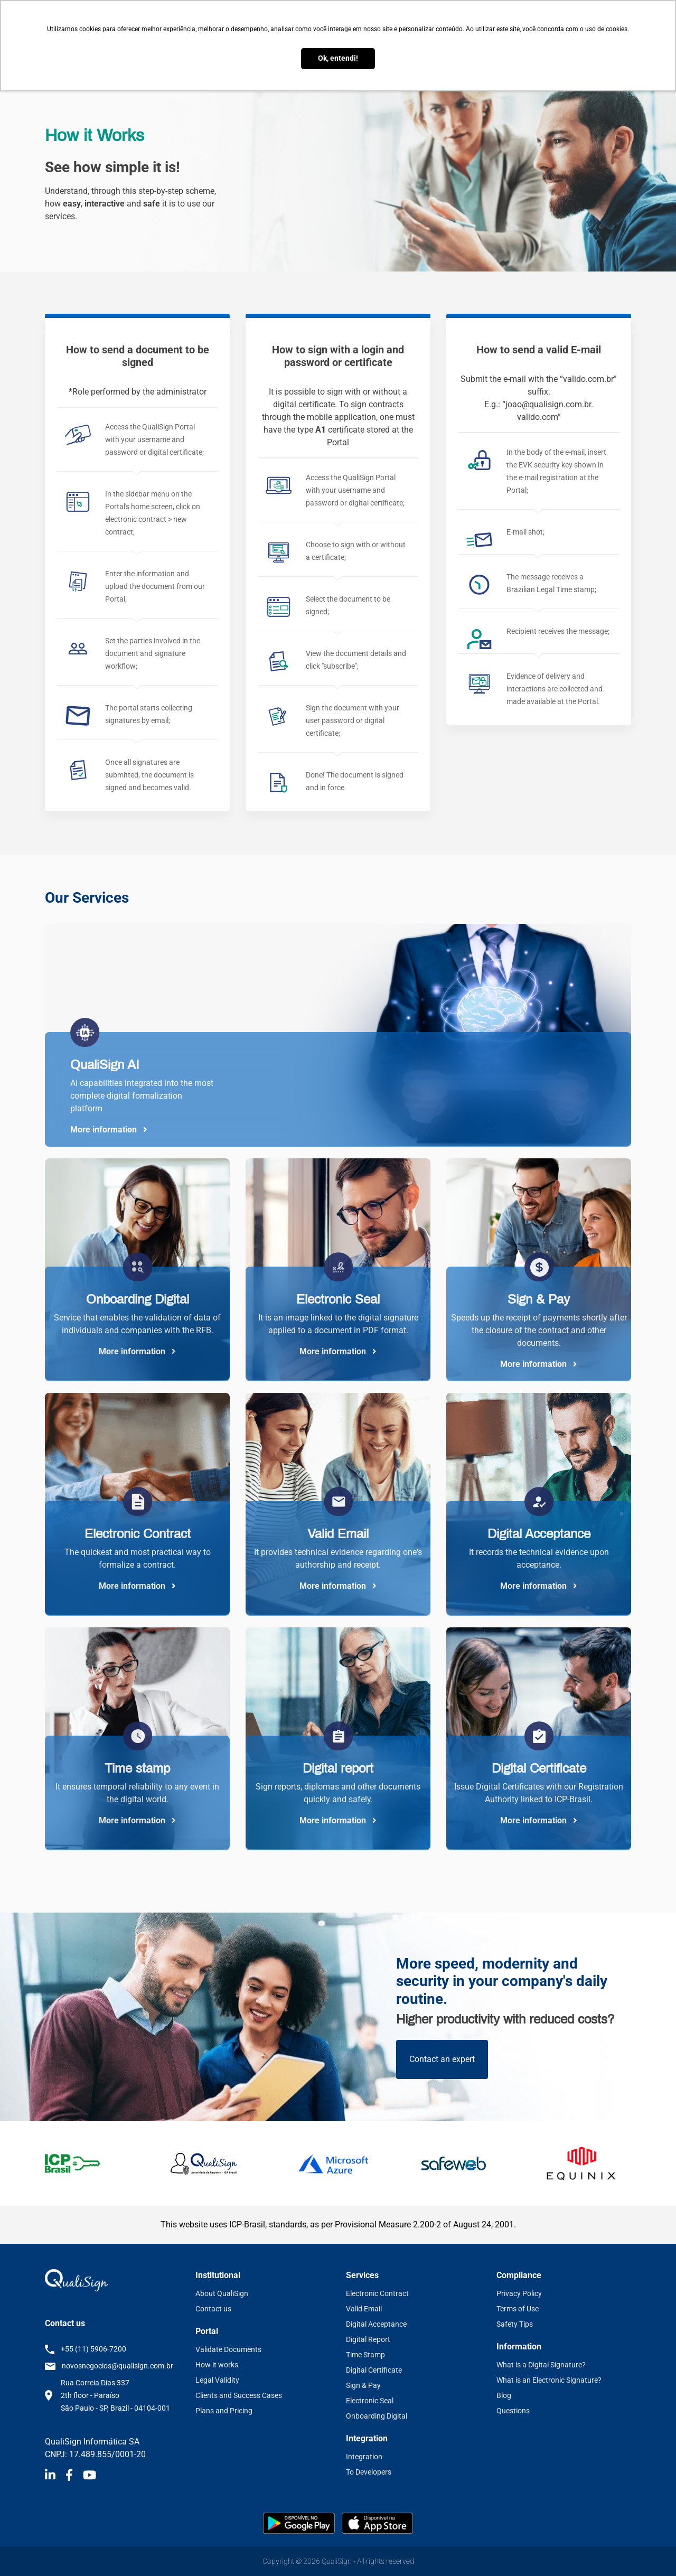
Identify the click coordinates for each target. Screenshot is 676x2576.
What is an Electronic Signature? (549, 2380)
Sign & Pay (363, 2385)
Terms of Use (517, 2309)
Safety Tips (514, 2324)
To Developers (368, 2472)
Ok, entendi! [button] (338, 58)
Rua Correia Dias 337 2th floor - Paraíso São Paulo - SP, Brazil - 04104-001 (115, 2395)
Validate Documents (228, 2349)
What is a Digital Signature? (541, 2364)
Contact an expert (442, 2059)
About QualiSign (221, 2293)
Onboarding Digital (376, 2416)
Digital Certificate (374, 2370)
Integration (364, 2456)
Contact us (213, 2309)
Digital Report (368, 2339)
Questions (513, 2410)
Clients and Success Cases (238, 2395)
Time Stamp (365, 2354)
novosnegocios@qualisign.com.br (117, 2366)
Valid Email (364, 2309)
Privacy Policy (519, 2293)
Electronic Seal (369, 2400)
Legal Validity (217, 2380)
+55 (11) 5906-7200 (93, 2349)
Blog (503, 2395)
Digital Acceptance (376, 2324)
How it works (216, 2364)
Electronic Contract (377, 2293)
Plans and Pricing (223, 2410)
